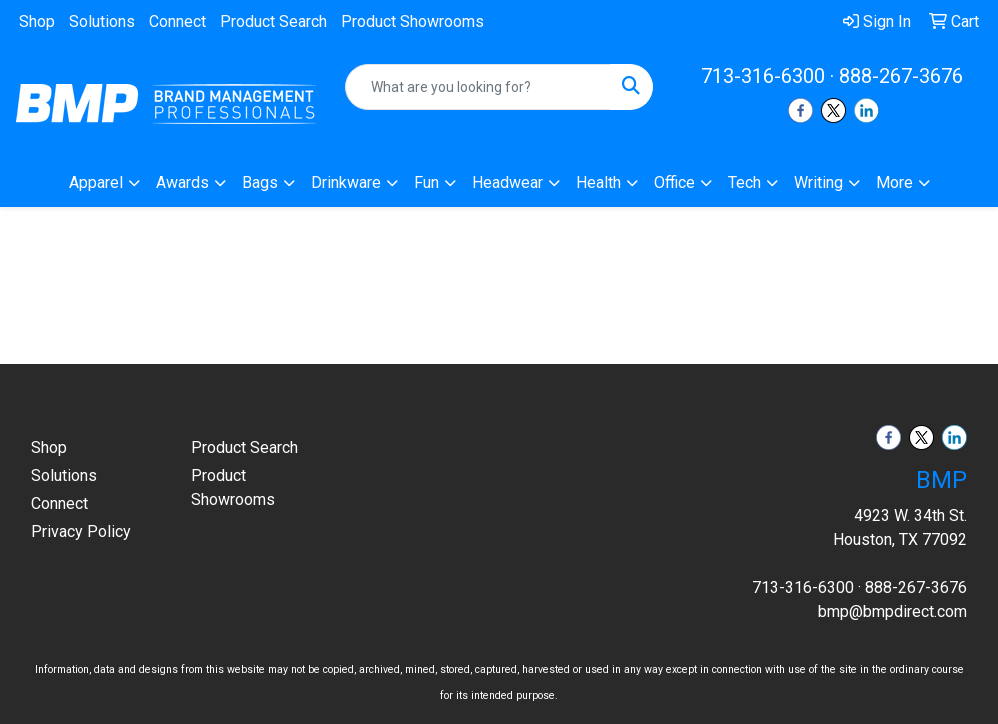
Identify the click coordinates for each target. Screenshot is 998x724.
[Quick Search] (478, 87)
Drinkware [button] (346, 182)
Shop (37, 21)
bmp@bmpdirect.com (892, 611)
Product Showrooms (412, 21)
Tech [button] (744, 182)
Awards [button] (182, 182)
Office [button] (674, 182)
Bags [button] (260, 182)
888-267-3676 (901, 76)
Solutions (102, 21)
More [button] (894, 182)
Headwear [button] (507, 182)
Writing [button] (818, 182)
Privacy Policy (81, 531)
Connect (177, 21)
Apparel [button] (96, 182)
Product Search (273, 21)
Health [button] (598, 182)
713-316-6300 (763, 76)
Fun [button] (426, 182)
